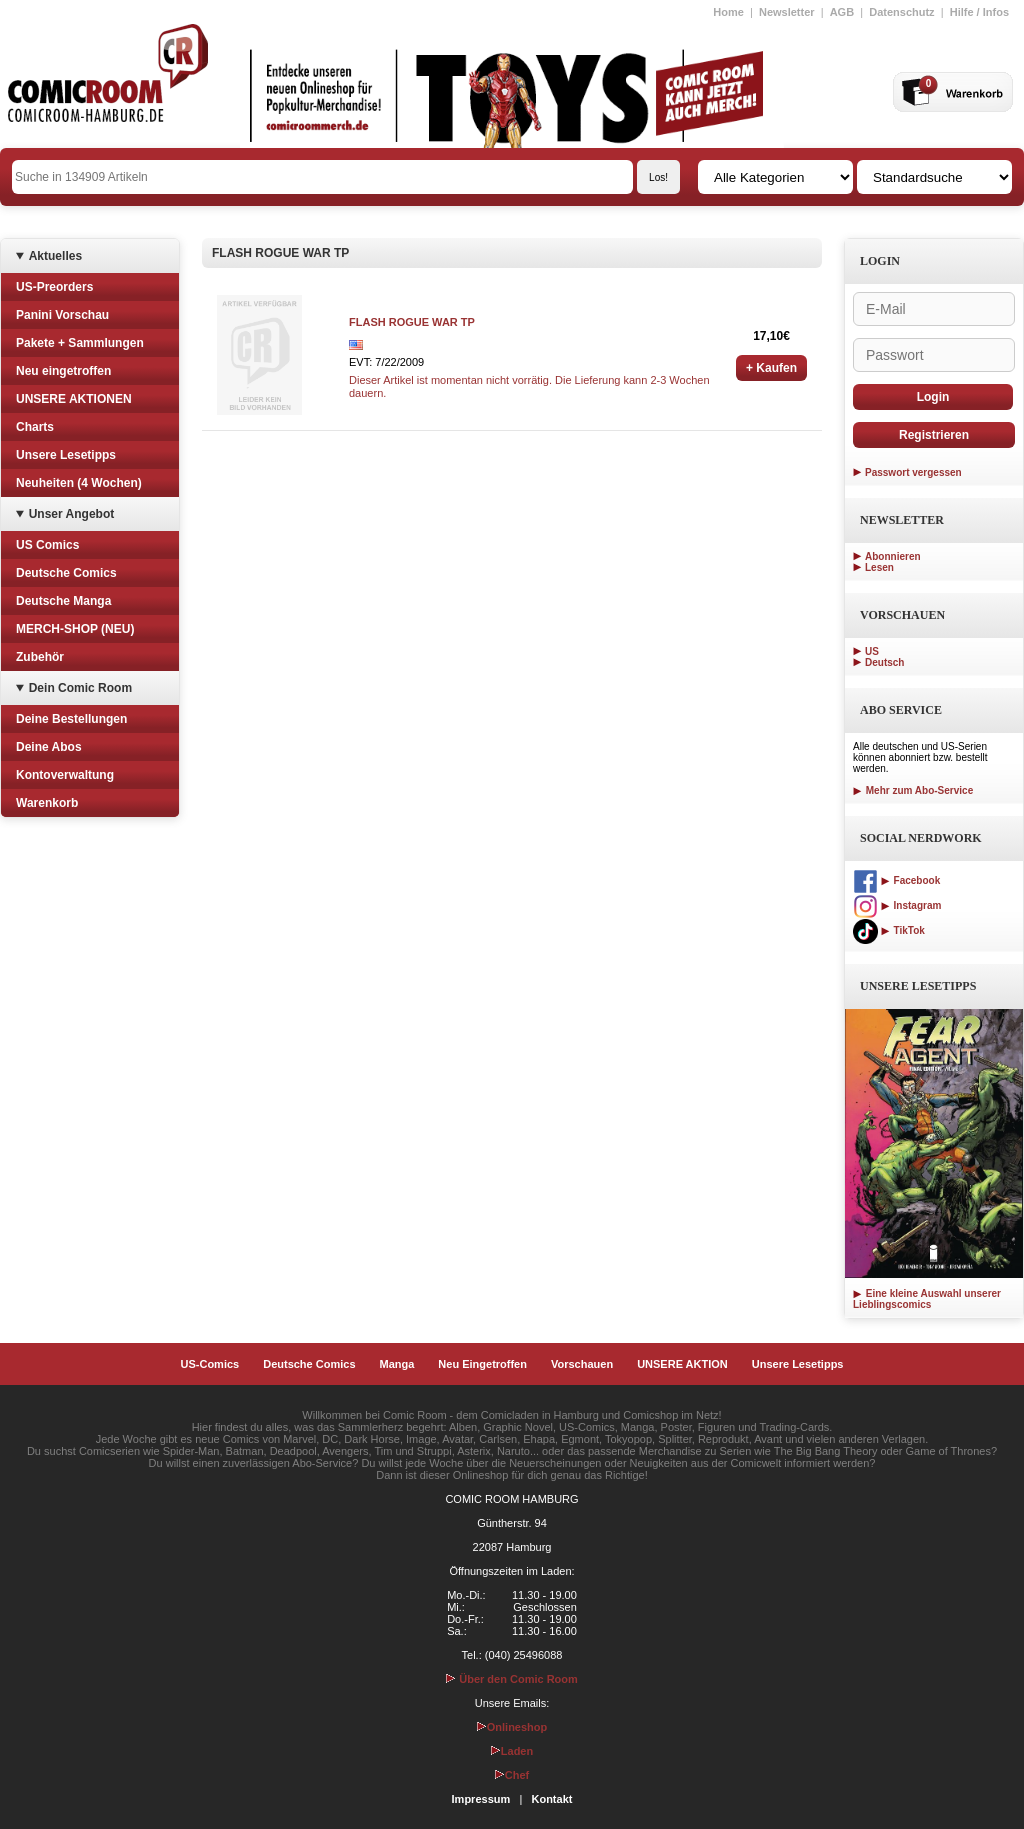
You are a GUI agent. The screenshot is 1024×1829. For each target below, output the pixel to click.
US (872, 651)
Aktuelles (55, 256)
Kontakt (551, 1799)
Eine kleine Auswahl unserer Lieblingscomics (927, 1299)
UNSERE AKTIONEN (74, 399)
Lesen (879, 567)
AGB (842, 12)
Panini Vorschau (62, 315)
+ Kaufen (771, 368)
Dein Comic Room (80, 688)
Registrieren (934, 435)
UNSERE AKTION (682, 1364)
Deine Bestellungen (71, 719)
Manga (397, 1364)
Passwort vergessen (913, 472)
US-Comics (210, 1364)
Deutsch (884, 662)
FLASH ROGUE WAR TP (412, 322)
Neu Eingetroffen (482, 1364)
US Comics (47, 545)
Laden (512, 1751)
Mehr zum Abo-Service (913, 790)
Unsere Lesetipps (66, 455)
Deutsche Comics (66, 573)
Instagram (897, 905)
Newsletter (787, 12)
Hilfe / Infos (979, 12)
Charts (35, 427)
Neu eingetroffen (63, 371)
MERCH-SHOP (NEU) (75, 629)
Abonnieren (893, 556)
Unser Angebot (72, 514)
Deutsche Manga (63, 601)
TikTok (889, 930)
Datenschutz (901, 12)
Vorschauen (582, 1364)
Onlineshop (512, 1727)
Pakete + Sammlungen (80, 343)
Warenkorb (47, 803)
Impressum (481, 1799)
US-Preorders (54, 287)
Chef (512, 1775)
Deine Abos (49, 747)
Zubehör (40, 657)
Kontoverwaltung (65, 775)
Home (728, 12)
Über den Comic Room (512, 1679)
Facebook (896, 880)
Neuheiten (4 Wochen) (79, 483)
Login (933, 397)
